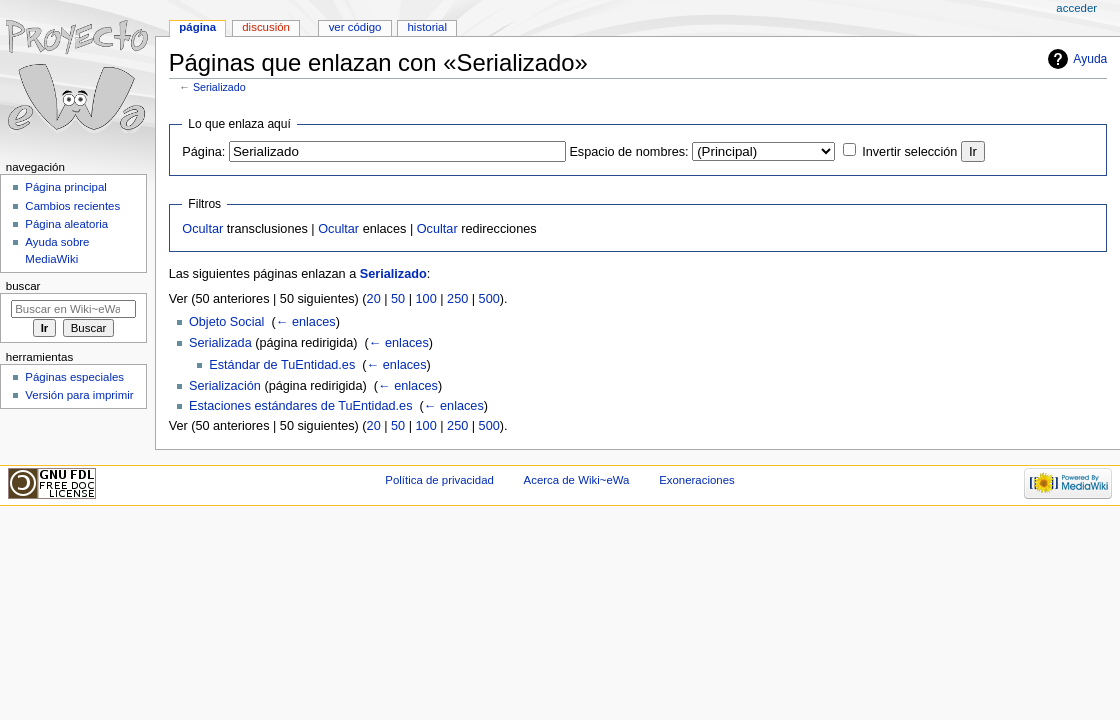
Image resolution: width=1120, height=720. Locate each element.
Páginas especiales (74, 377)
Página (197, 27)
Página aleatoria (66, 224)
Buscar (23, 286)
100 (426, 299)
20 (374, 299)
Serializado (219, 87)
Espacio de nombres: (628, 152)
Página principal (66, 187)
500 (489, 299)
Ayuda (1090, 59)
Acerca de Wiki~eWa (577, 480)
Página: (203, 152)
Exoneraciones (697, 480)
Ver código (355, 27)
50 (398, 299)
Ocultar (202, 229)
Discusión (266, 27)
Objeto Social (226, 322)
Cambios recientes (72, 206)
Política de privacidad (439, 480)
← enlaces (306, 322)
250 (457, 299)
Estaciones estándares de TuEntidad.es (301, 406)
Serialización (225, 386)
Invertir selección (909, 152)
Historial (427, 27)
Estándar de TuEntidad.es (282, 365)
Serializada (220, 343)
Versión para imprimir (79, 395)
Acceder (1076, 8)
